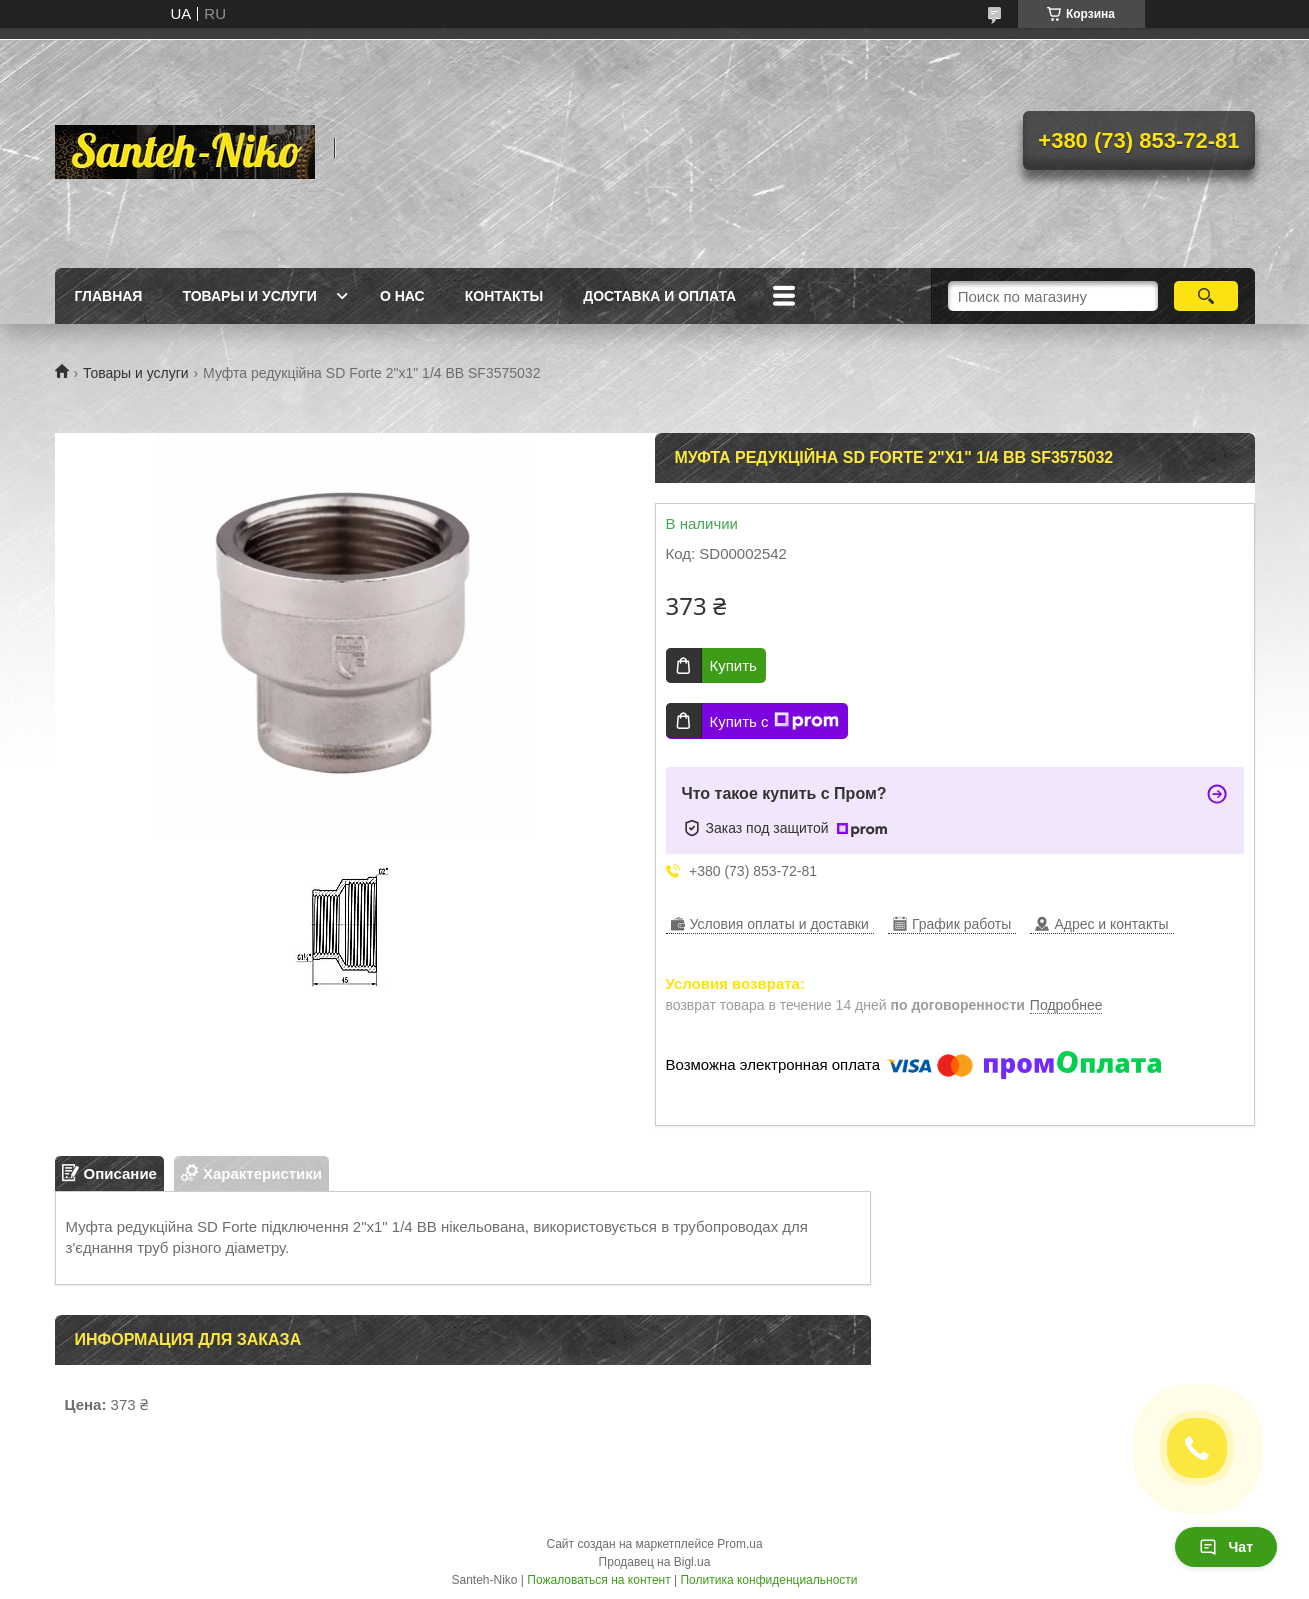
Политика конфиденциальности (768, 1580)
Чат (1226, 1547)
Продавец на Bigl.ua (655, 1562)
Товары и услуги (249, 296)
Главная (109, 296)
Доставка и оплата (659, 296)
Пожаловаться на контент (598, 1580)
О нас (402, 296)
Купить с (774, 721)
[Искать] (1206, 296)
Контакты (504, 296)
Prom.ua (739, 1544)
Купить (733, 665)
